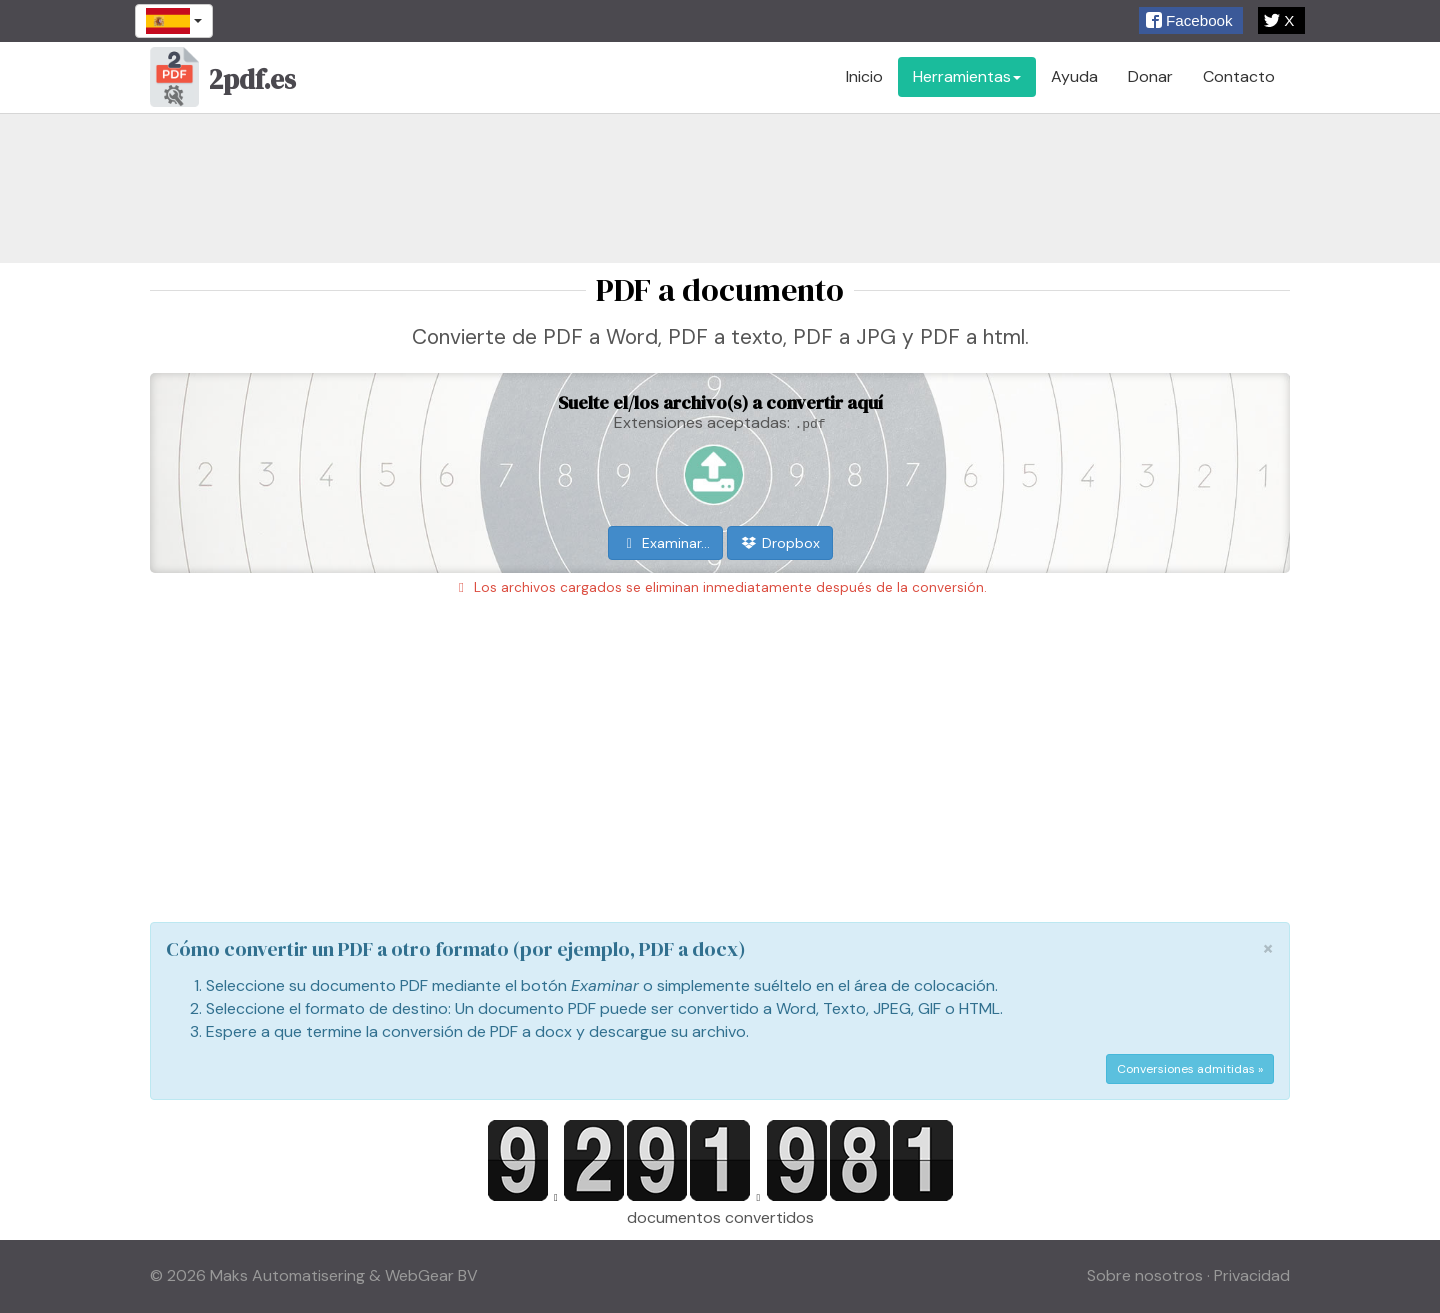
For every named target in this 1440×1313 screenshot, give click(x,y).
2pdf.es (223, 82)
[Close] (1268, 948)
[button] (1191, 20)
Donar (1150, 76)
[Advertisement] (720, 188)
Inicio (864, 76)
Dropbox (780, 543)
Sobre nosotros (1145, 1275)
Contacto (1239, 76)
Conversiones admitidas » (1190, 1069)
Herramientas (967, 76)
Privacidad (1252, 1275)
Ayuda (1074, 76)
